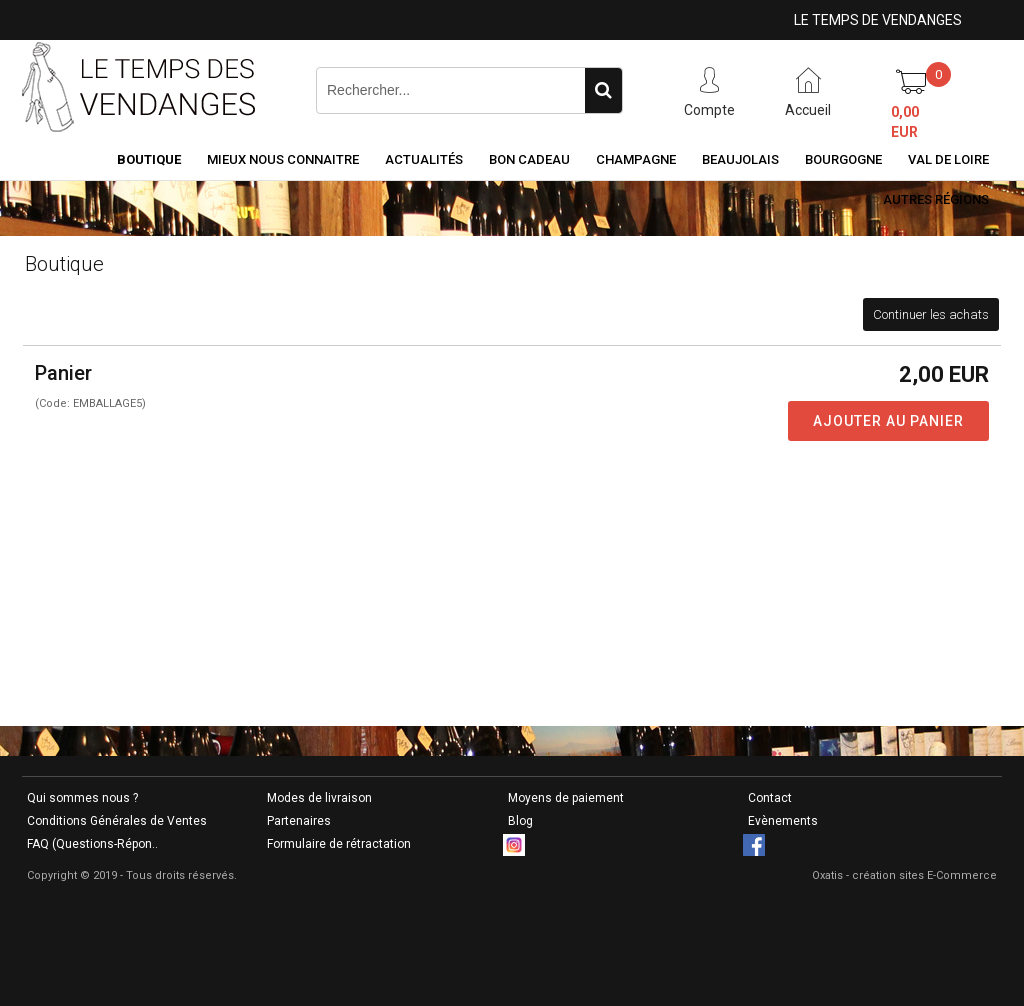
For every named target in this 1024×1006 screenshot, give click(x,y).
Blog (520, 821)
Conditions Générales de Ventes (117, 821)
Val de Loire (948, 159)
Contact (770, 798)
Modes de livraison (319, 798)
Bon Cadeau (529, 159)
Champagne (636, 159)
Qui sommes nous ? (82, 798)
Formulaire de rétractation (339, 844)
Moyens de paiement (566, 798)
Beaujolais (740, 159)
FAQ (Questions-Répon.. (92, 844)
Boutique (149, 159)
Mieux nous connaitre (283, 159)
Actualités (424, 159)
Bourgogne (843, 159)
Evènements (783, 821)
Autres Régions (936, 199)
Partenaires (299, 821)
